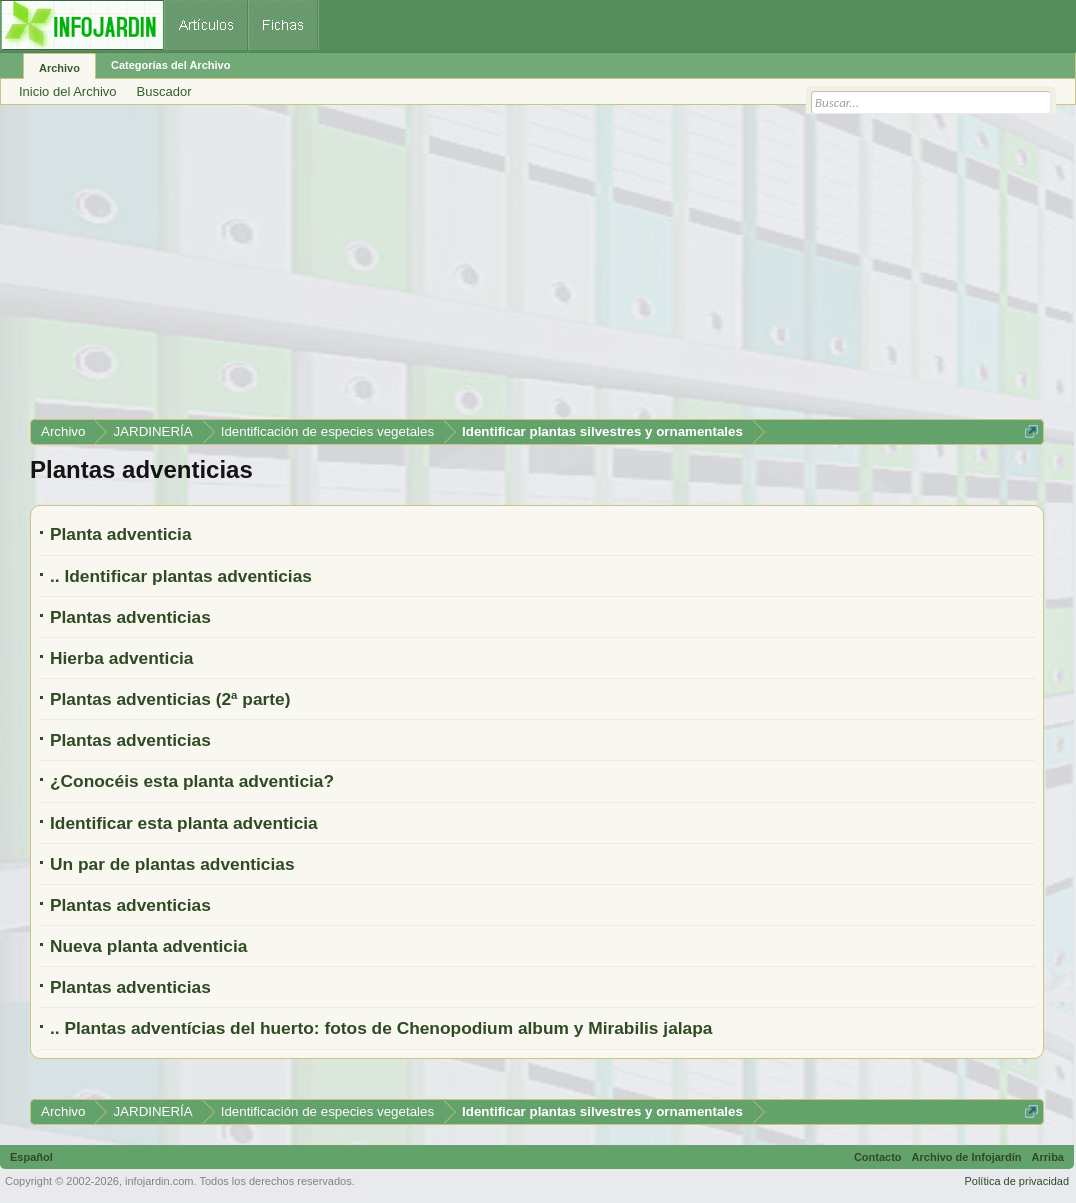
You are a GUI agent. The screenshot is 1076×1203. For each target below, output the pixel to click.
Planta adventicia (121, 534)
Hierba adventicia (122, 658)
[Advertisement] (537, 269)
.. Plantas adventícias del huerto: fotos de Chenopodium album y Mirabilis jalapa (381, 1028)
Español (31, 1157)
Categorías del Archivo (170, 65)
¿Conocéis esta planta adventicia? (192, 781)
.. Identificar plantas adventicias (181, 576)
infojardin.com (159, 1181)
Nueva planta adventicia (148, 946)
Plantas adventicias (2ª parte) (170, 699)
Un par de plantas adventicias (172, 864)
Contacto (878, 1157)
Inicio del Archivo (68, 91)
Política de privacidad (1016, 1181)
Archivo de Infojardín (967, 1157)
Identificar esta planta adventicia (184, 823)
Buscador (164, 91)
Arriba (1048, 1157)
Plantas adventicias (130, 617)
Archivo (59, 68)
